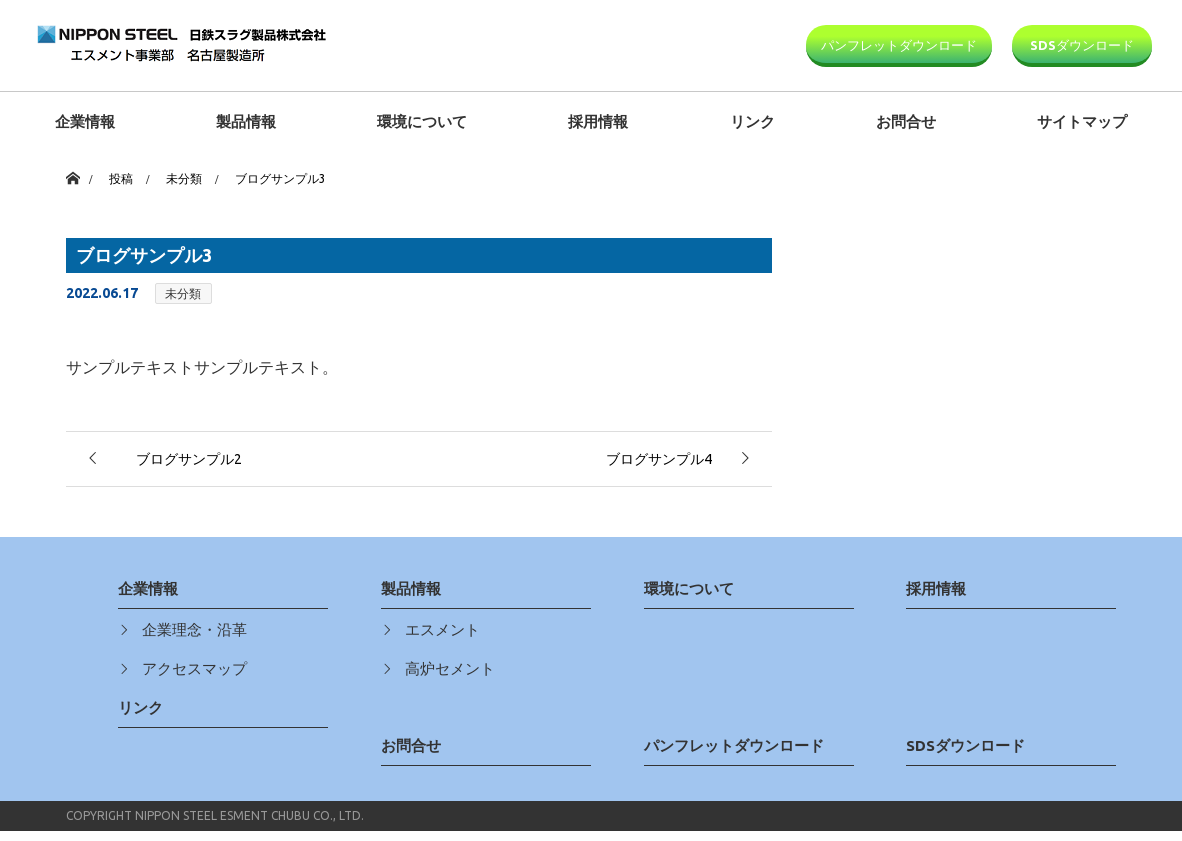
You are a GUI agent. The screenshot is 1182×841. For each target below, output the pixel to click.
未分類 (183, 293)
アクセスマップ (194, 668)
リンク (752, 122)
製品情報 (246, 122)
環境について (422, 122)
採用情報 (598, 122)
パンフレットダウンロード (899, 45)
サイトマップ (1082, 122)
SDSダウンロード (1082, 45)
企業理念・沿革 (194, 629)
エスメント (442, 629)
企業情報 (85, 122)
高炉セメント (450, 668)
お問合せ (906, 122)
